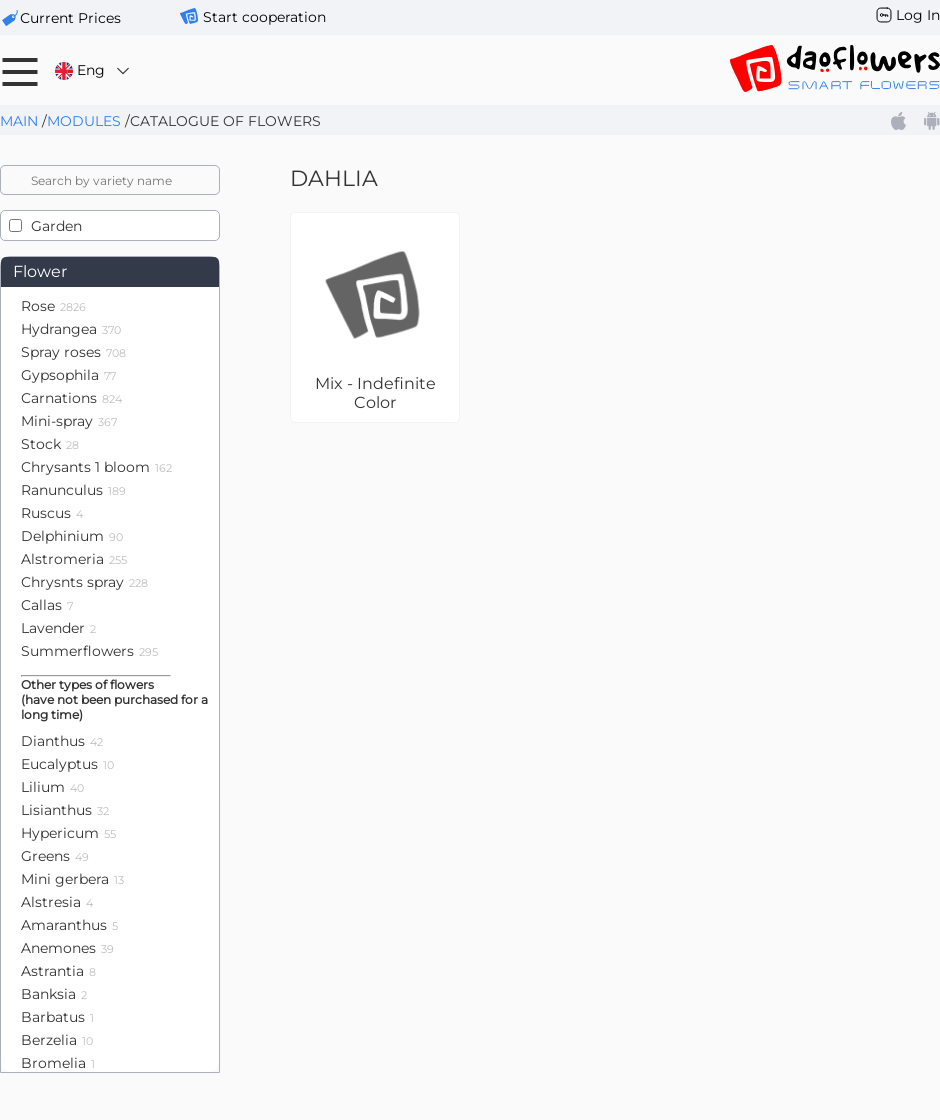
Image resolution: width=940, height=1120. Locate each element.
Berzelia (57, 1040)
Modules (84, 121)
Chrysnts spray (84, 582)
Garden (56, 226)
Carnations (71, 398)
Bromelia (58, 1063)
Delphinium (72, 536)
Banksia (54, 994)
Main (19, 121)
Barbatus (57, 1017)
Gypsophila (68, 375)
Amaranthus (69, 925)
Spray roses (73, 352)
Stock (50, 444)
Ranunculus (73, 490)
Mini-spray (69, 421)
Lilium (52, 787)
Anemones (67, 948)
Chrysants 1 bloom (96, 467)
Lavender (58, 628)
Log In (918, 15)
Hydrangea (71, 329)
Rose (53, 306)
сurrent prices (70, 18)
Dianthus (62, 741)
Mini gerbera (72, 879)
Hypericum (68, 833)
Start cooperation (264, 17)
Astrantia (58, 971)
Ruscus (52, 513)
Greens (55, 856)
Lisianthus (65, 810)
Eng (93, 70)
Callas (47, 605)
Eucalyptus (67, 764)
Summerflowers (89, 651)
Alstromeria (74, 559)
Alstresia (57, 902)
